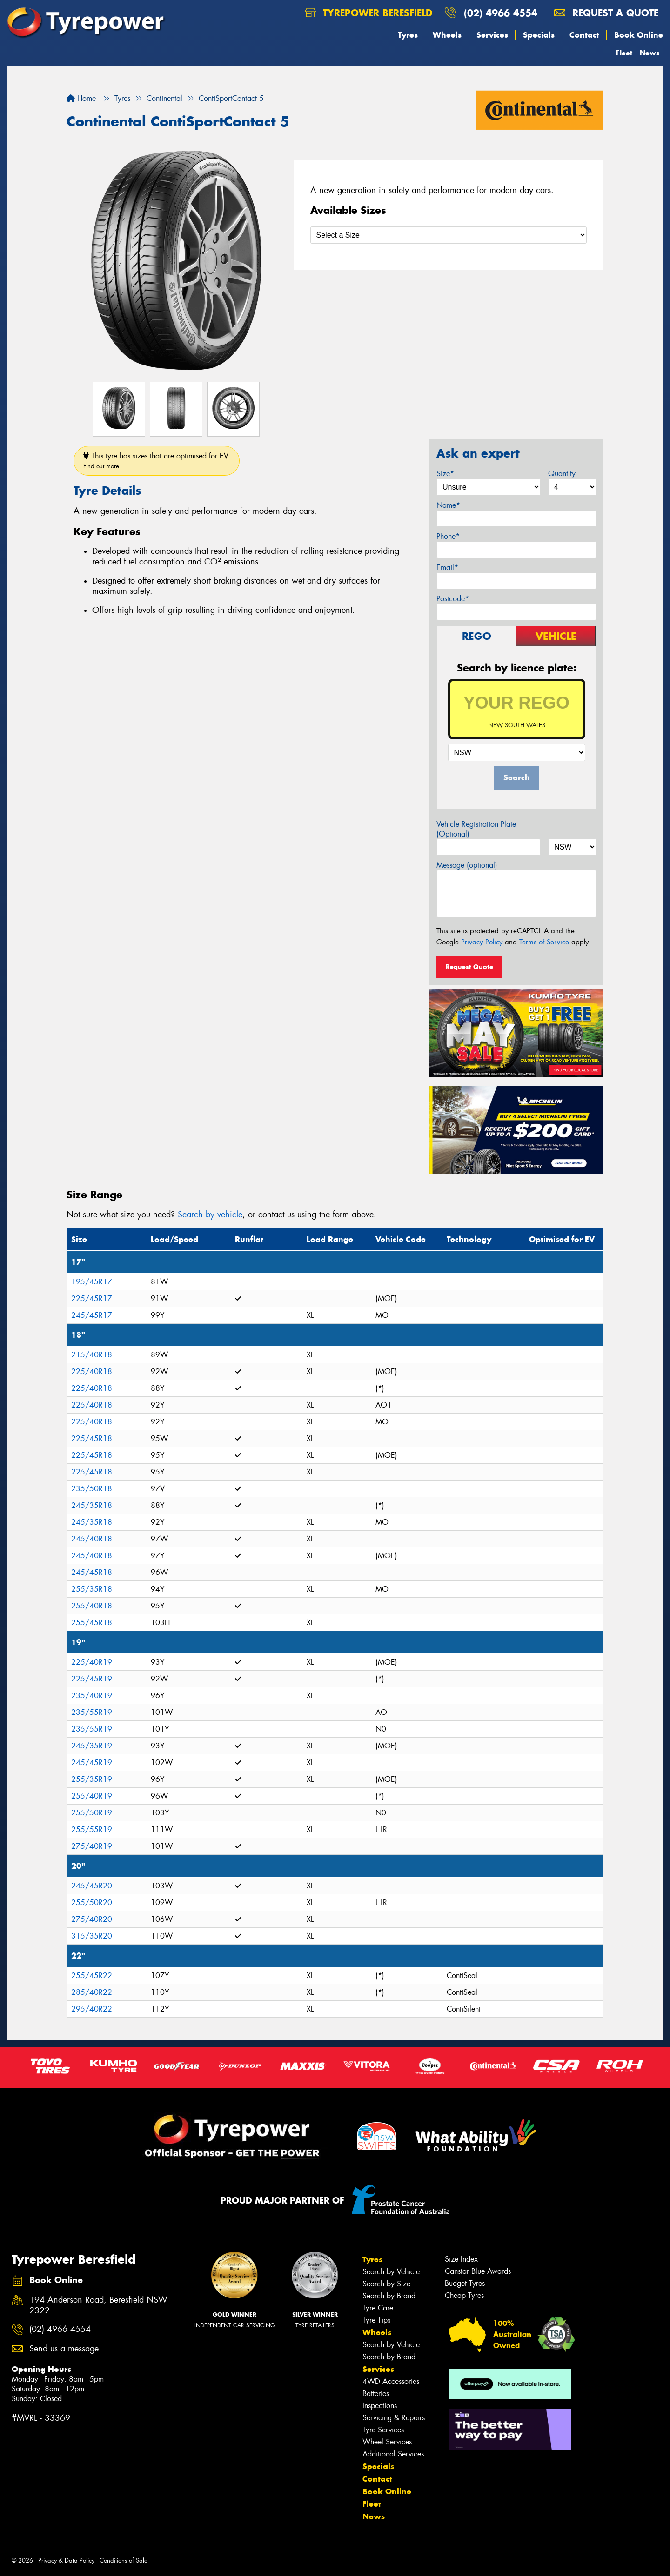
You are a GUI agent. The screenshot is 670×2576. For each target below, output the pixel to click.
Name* (448, 505)
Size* (445, 473)
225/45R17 (91, 1298)
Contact (584, 35)
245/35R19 (91, 1746)
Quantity (562, 473)
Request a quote (606, 13)
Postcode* (452, 599)
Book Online (638, 35)
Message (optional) (466, 865)
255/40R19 (91, 1796)
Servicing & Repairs (393, 2418)
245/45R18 (91, 1572)
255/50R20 (91, 1902)
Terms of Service (544, 942)
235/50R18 (91, 1489)
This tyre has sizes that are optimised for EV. (156, 460)
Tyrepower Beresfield (368, 13)
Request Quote (469, 967)
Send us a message (64, 2349)
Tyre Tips (376, 2320)
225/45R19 (91, 1679)
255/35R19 (91, 1779)
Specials (539, 35)
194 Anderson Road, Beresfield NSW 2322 (98, 2305)
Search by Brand (388, 2296)
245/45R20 (91, 1886)
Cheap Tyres (464, 2295)
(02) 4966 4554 (500, 13)
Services (492, 35)
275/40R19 (91, 1846)
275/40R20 (91, 1919)
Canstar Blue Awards (478, 2271)
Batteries (375, 2393)
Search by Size (386, 2284)
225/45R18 (91, 1438)
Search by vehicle (210, 1214)
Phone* (448, 536)
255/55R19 (91, 1829)
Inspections (379, 2405)
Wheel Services (387, 2442)
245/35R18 (91, 1505)
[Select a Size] (448, 235)
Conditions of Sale (123, 2560)
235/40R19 (91, 1695)
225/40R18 (91, 1371)
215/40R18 (91, 1355)
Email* (447, 567)
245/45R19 (91, 1762)
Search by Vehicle (391, 2272)
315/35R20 (91, 1936)
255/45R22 (91, 1975)
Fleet (624, 52)
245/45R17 (91, 1315)
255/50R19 (91, 1813)
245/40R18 (91, 1539)
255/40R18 (91, 1606)
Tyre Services (383, 2430)
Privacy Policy (481, 942)
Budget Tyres (465, 2283)
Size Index (461, 2259)
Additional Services (393, 2454)
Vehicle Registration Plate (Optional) (476, 829)
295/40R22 (91, 2009)
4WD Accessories (390, 2381)
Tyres (408, 35)
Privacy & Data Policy (66, 2560)
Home (81, 98)
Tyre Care (377, 2308)
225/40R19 (91, 1662)
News (649, 52)
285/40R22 (91, 1992)
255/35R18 (91, 1589)
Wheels (447, 35)
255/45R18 (91, 1622)
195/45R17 (91, 1282)
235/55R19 (91, 1712)
